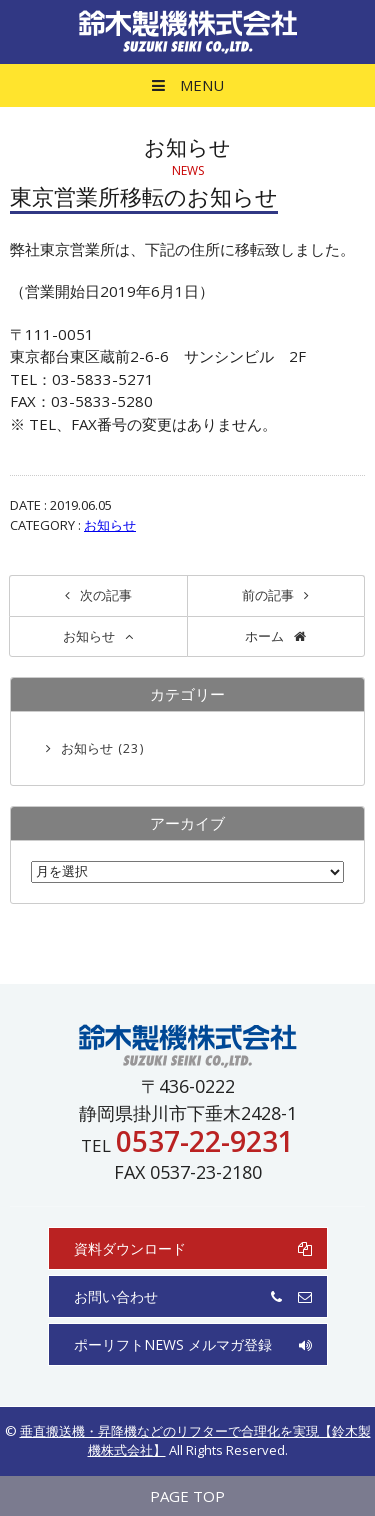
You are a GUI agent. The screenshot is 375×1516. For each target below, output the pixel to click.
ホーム (264, 636)
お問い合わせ (193, 1296)
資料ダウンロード (193, 1248)
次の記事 (106, 595)
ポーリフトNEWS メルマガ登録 (193, 1344)
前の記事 (268, 595)
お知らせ (110, 525)
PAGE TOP (187, 1496)
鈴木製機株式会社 (188, 32)
